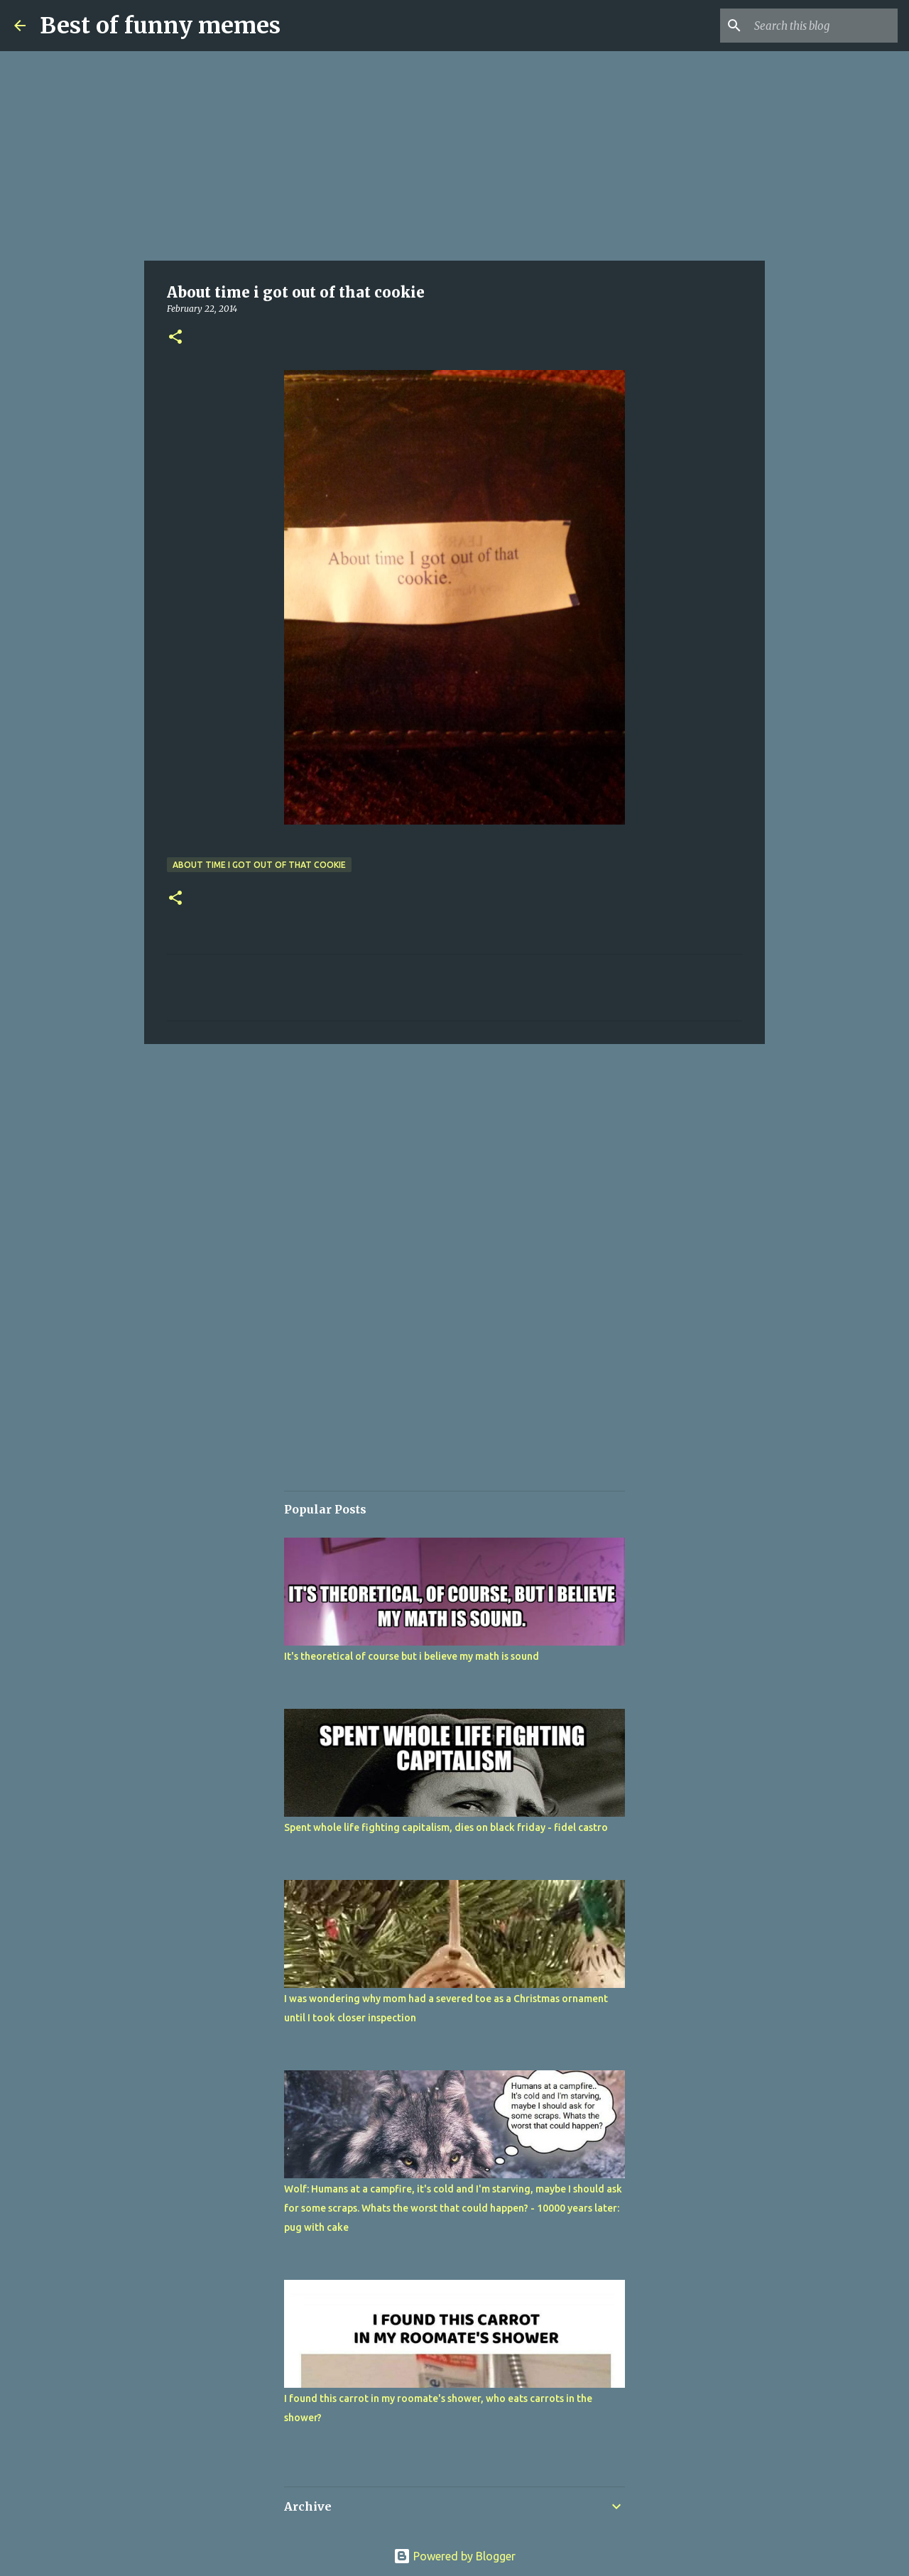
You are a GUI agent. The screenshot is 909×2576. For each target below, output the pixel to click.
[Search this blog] (823, 26)
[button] (175, 337)
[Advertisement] (454, 156)
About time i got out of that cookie (259, 864)
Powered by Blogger (454, 2556)
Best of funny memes (160, 25)
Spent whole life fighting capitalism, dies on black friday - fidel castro (446, 1827)
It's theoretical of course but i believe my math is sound (411, 1656)
